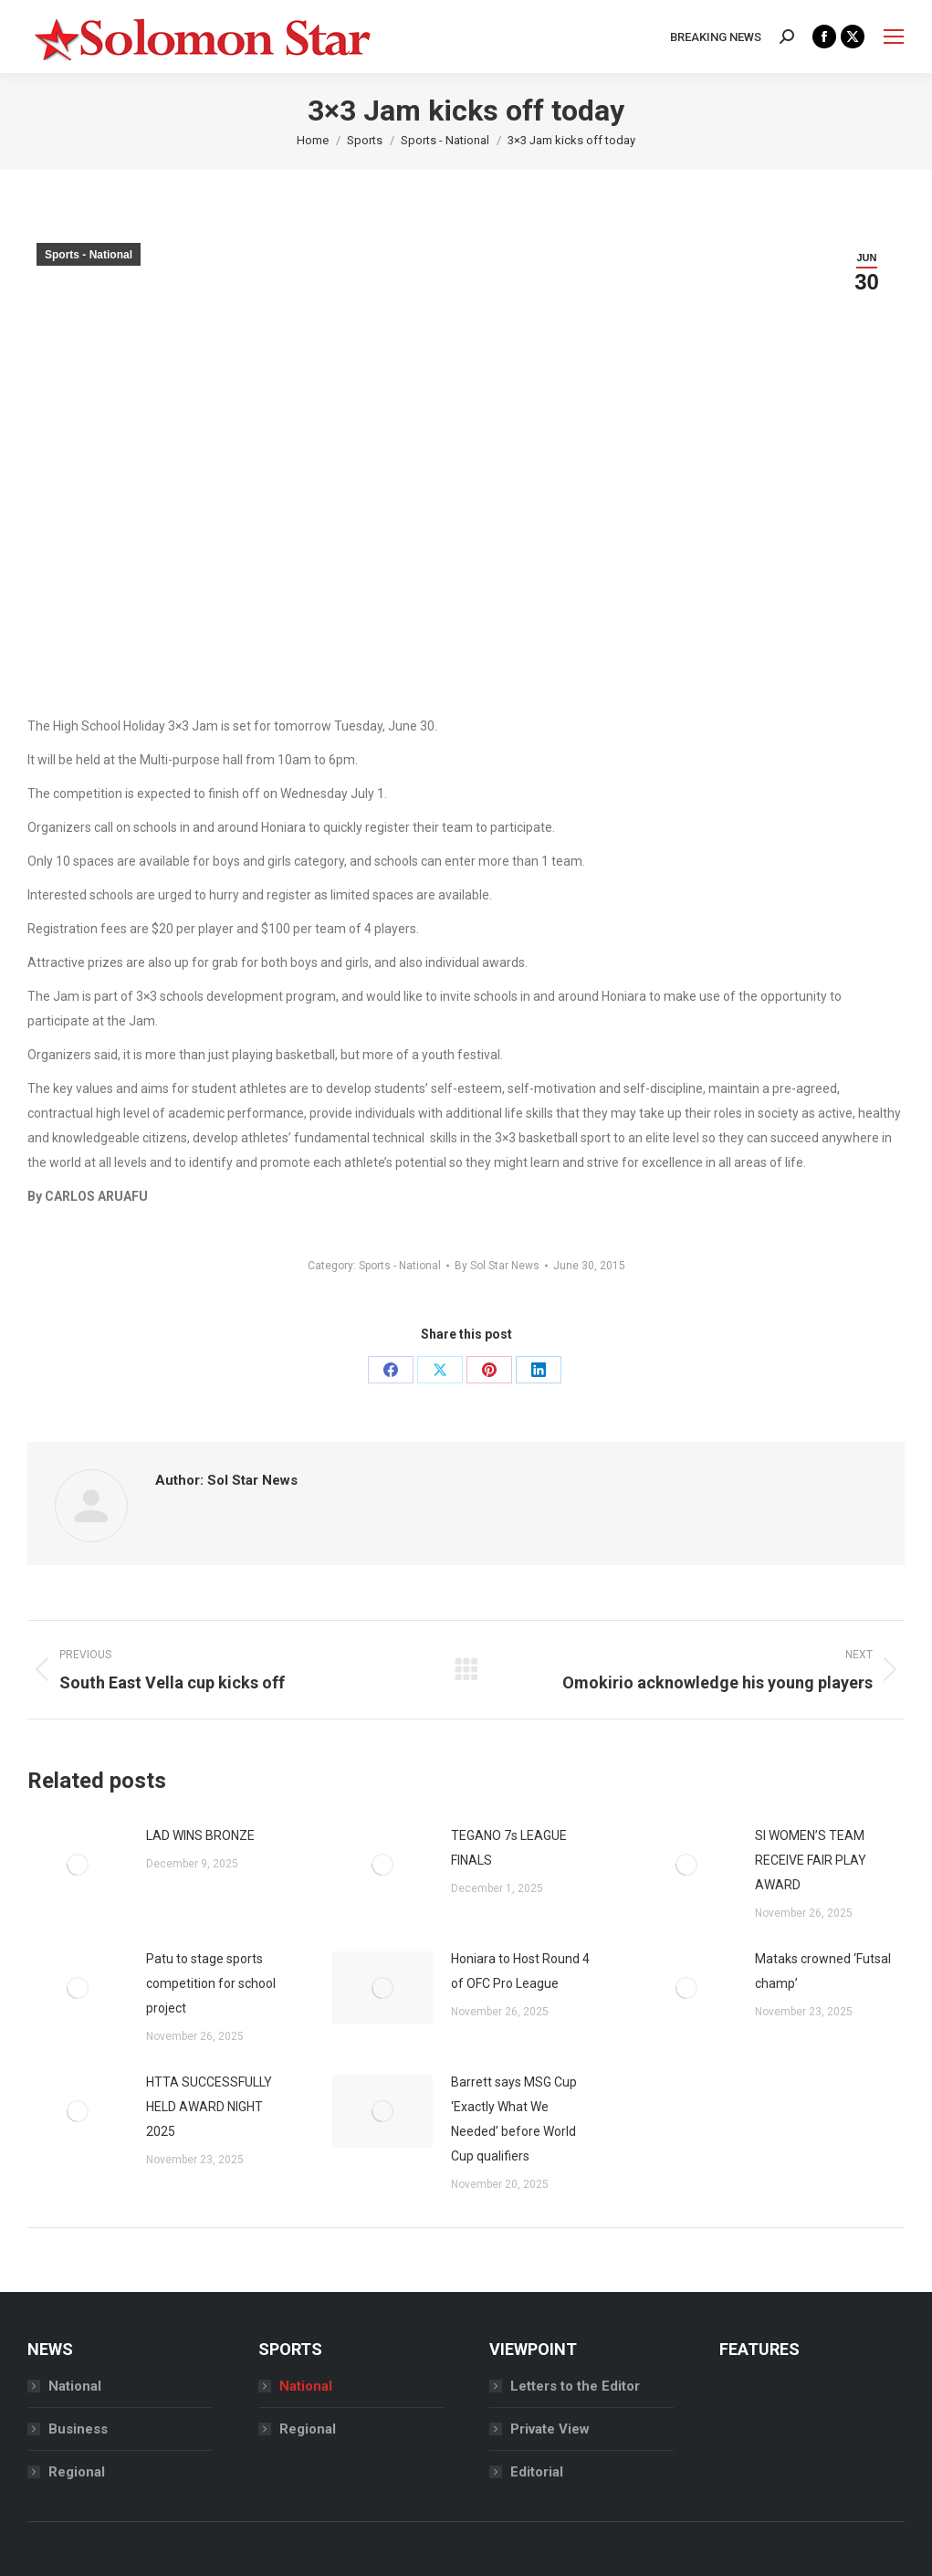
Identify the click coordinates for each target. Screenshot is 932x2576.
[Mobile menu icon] (894, 36)
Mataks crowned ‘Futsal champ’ (823, 1971)
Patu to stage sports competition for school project (211, 1983)
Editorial (536, 2472)
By (497, 1265)
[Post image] (77, 1864)
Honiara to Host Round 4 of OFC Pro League (520, 1971)
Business (78, 2429)
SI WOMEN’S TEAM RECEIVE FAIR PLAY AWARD (810, 1860)
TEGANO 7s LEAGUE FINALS (509, 1847)
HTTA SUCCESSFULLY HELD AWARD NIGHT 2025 (209, 2107)
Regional (76, 2472)
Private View (550, 2429)
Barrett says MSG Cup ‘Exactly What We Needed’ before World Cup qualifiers (514, 2119)
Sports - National (88, 254)
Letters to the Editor (575, 2386)
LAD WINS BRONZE (200, 1835)
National (74, 2386)
